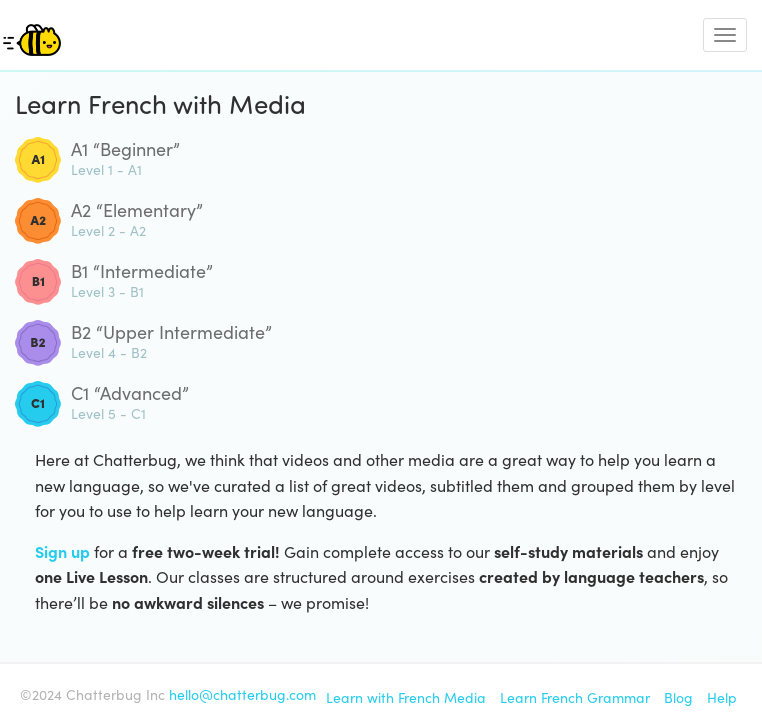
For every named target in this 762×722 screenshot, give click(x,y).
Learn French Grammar (575, 697)
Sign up (62, 551)
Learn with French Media (406, 697)
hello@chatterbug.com (242, 694)
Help (722, 697)
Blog (678, 697)
